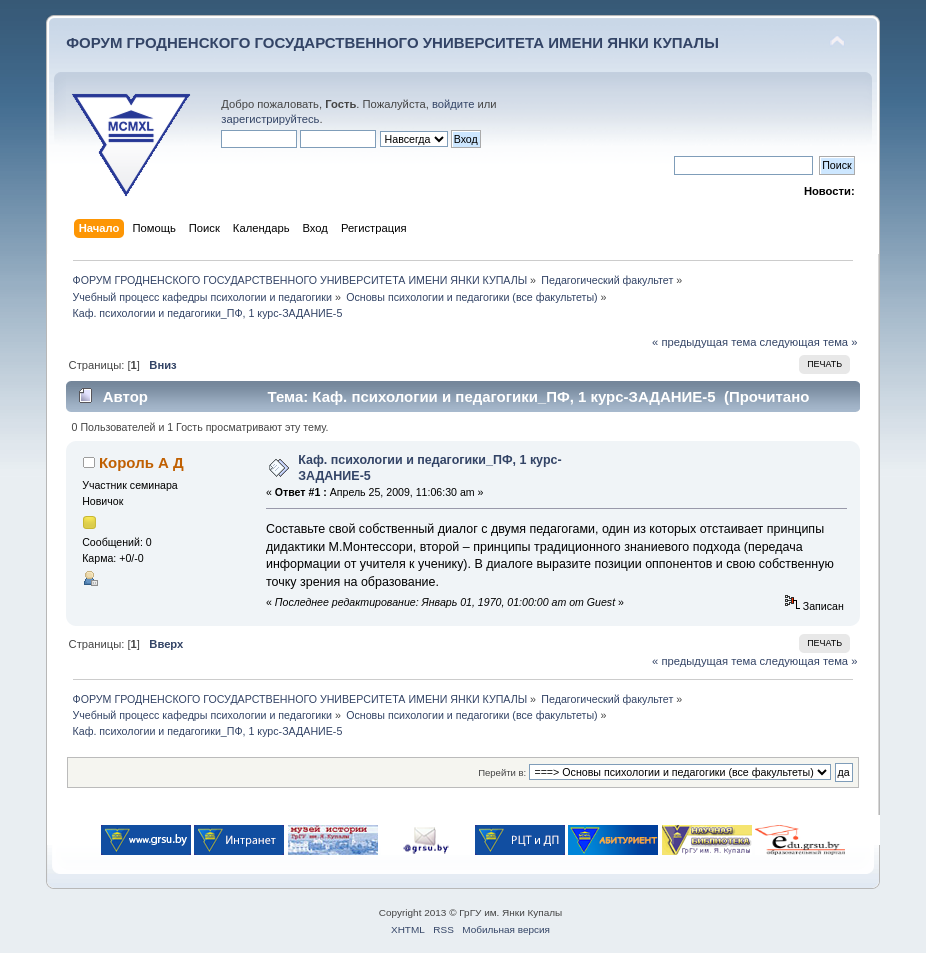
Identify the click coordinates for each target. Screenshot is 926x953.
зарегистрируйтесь (270, 119)
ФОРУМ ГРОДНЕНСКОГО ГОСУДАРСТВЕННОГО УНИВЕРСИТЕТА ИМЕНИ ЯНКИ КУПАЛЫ (392, 42)
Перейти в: (502, 772)
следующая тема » (809, 342)
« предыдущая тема (704, 342)
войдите (453, 104)
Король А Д (141, 462)
